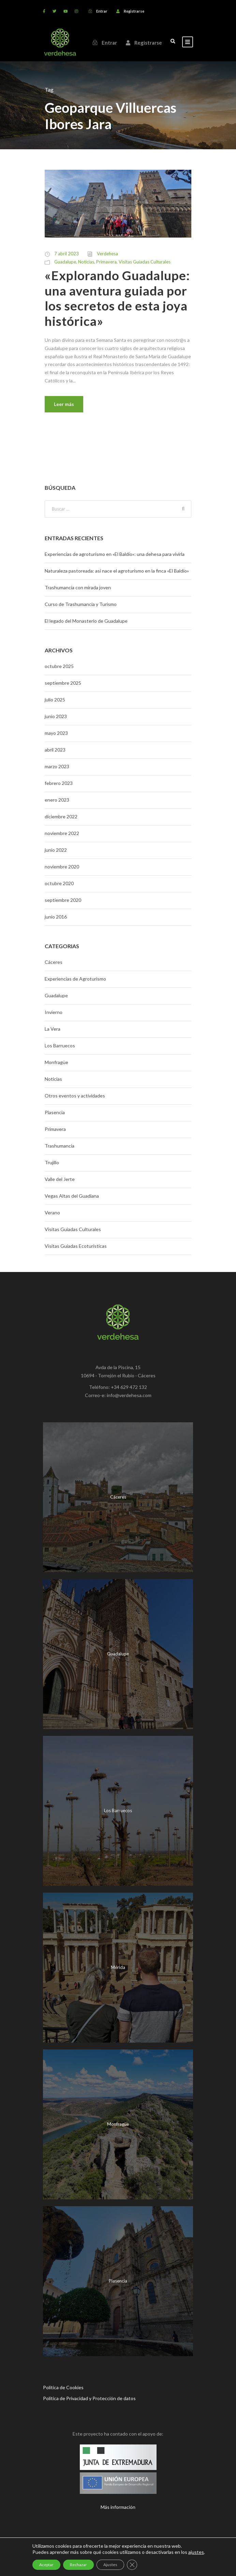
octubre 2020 (59, 883)
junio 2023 (56, 716)
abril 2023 (55, 750)
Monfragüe (56, 1062)
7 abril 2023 (66, 253)
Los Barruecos (60, 1045)
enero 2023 (57, 800)
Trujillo (52, 1162)
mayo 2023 (56, 733)
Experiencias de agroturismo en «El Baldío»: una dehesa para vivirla (115, 554)
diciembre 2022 (61, 816)
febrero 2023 (59, 783)
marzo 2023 (57, 766)
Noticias (86, 261)
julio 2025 (55, 699)
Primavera (106, 261)
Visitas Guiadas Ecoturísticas (76, 1246)
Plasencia (55, 1112)
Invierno (53, 1012)
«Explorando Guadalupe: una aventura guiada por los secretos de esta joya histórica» (117, 298)
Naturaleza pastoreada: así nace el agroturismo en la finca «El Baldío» (117, 571)
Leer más (64, 404)
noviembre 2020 (62, 866)
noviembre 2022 (62, 833)
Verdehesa (107, 253)
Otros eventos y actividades (75, 1095)
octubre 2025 (59, 666)
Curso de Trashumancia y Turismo (81, 604)
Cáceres (53, 962)
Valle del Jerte (60, 1179)
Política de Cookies (63, 2387)
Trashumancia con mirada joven (78, 587)
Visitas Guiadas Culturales (145, 261)
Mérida (118, 1967)
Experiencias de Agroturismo (75, 979)
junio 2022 (56, 850)
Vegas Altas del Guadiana (72, 1196)
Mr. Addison (168, 2559)
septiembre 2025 (63, 683)
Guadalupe (65, 261)
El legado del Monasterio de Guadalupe (86, 621)
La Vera (52, 1029)
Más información (118, 2507)
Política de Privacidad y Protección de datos (89, 2398)
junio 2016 (56, 917)
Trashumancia (59, 1146)
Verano (52, 1212)
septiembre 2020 (63, 900)
